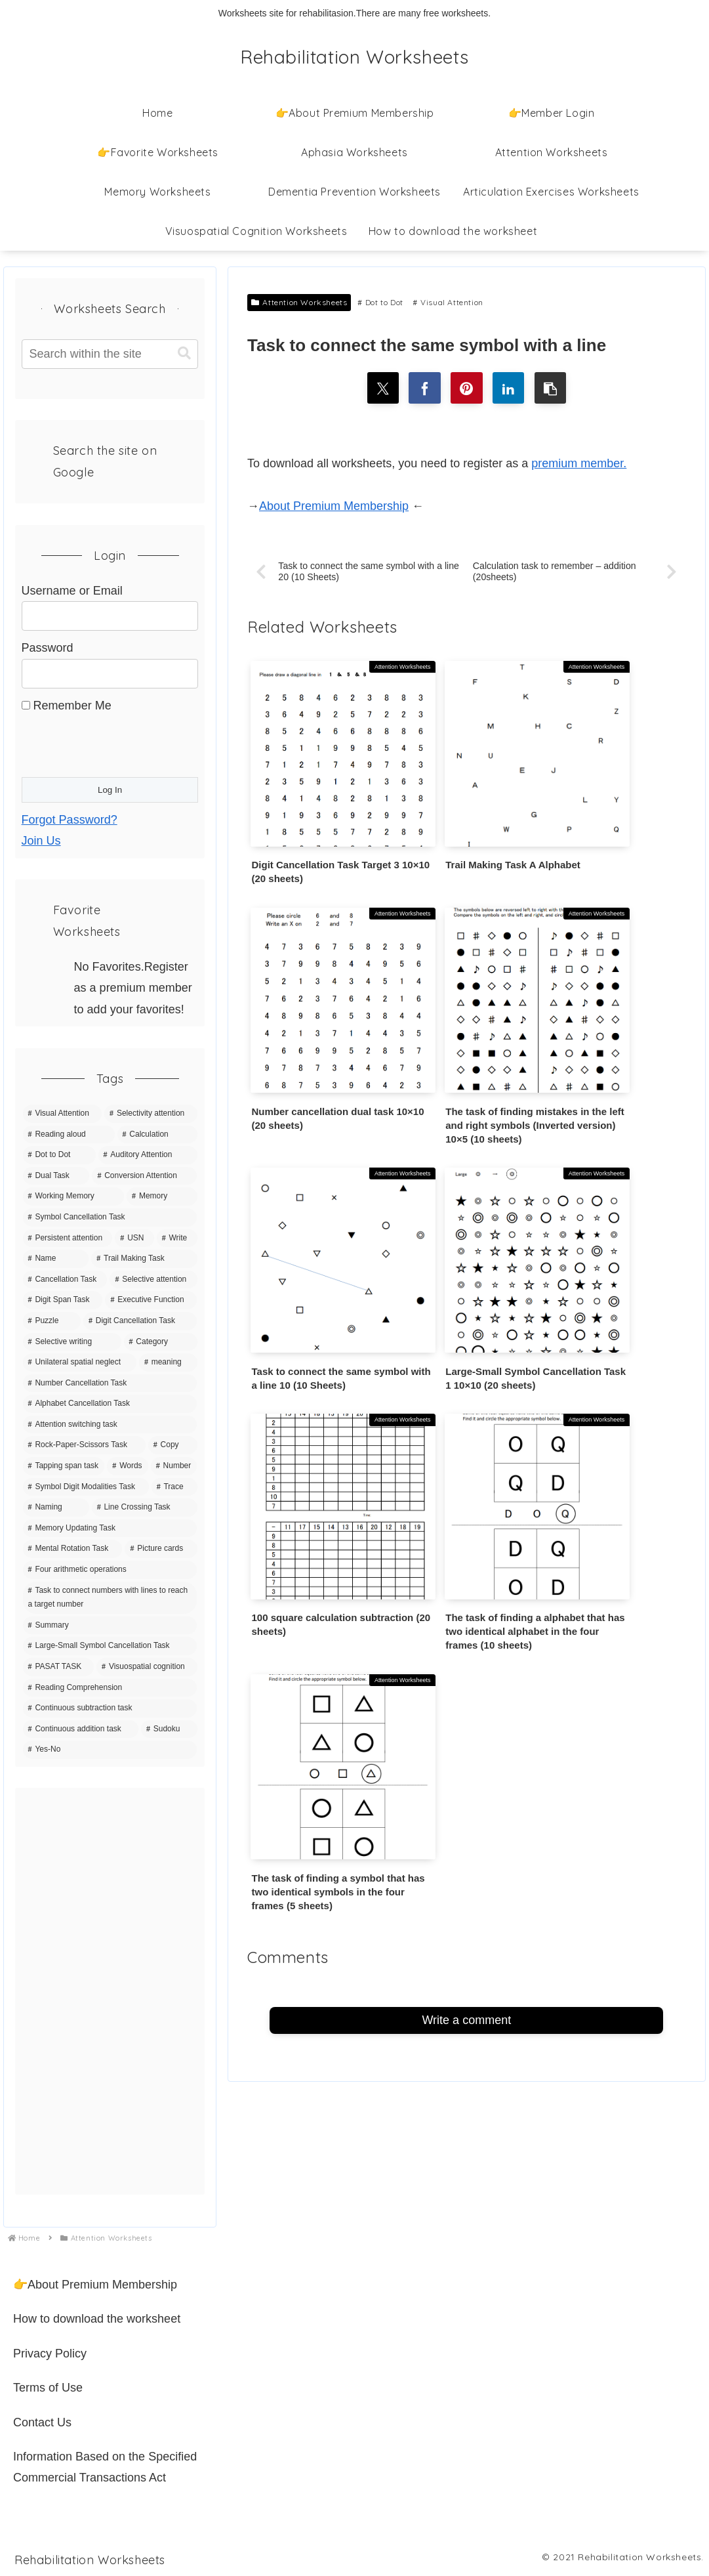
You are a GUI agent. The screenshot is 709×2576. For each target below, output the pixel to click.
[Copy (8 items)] (172, 1445)
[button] (552, 388)
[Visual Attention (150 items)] (62, 1114)
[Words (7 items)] (127, 1466)
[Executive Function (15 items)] (151, 1300)
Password (47, 647)
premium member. (578, 464)
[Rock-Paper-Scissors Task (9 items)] (84, 1445)
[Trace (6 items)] (174, 1487)
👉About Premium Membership (95, 2284)
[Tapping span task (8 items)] (64, 1466)
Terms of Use (48, 2387)
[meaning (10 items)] (168, 1362)
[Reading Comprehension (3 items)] (110, 1688)
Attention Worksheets (299, 302)
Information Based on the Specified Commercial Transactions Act (105, 2467)
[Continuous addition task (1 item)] (80, 1729)
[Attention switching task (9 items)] (110, 1425)
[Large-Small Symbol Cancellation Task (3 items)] (110, 1646)
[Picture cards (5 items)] (161, 1549)
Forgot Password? (69, 819)
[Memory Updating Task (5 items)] (110, 1528)
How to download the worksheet (96, 2318)
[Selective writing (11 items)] (72, 1342)
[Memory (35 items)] (162, 1196)
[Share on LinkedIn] (509, 388)
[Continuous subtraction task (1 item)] (110, 1708)
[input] (110, 354)
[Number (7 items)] (174, 1466)
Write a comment (466, 1374)
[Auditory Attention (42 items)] (147, 1155)
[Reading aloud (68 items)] (69, 1135)
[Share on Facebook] (423, 388)
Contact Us (42, 2422)
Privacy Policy (50, 2353)
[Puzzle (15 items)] (52, 1321)
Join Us (41, 840)
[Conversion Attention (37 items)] (144, 1176)
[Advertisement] (110, 1991)
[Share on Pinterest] (466, 388)
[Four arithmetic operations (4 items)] (110, 1570)
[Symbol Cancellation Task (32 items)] (110, 1217)
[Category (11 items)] (160, 1342)
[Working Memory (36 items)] (74, 1196)
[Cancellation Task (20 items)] (65, 1280)
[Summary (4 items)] (110, 1625)
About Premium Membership (334, 506)
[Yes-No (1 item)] (110, 1750)
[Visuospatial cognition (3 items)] (146, 1667)
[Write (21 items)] (177, 1238)
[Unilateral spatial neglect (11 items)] (79, 1362)
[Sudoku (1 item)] (169, 1729)
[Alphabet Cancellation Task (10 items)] (110, 1404)
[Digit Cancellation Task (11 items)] (140, 1321)
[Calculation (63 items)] (157, 1135)
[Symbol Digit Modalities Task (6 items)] (86, 1487)
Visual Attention (448, 302)
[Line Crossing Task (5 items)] (144, 1507)
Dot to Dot (380, 302)
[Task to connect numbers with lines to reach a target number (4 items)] (110, 1598)
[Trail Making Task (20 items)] (144, 1259)
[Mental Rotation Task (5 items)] (73, 1549)
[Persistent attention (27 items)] (68, 1238)
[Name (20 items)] (56, 1259)
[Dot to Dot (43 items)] (59, 1155)
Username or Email (72, 590)
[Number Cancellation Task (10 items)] (110, 1383)
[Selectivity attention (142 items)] (150, 1114)
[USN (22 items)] (134, 1238)
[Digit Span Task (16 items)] (63, 1300)
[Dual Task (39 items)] (56, 1176)
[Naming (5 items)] (56, 1507)
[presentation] (121, 741)
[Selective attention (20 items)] (153, 1280)
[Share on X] (381, 388)
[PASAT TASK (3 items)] (58, 1667)
